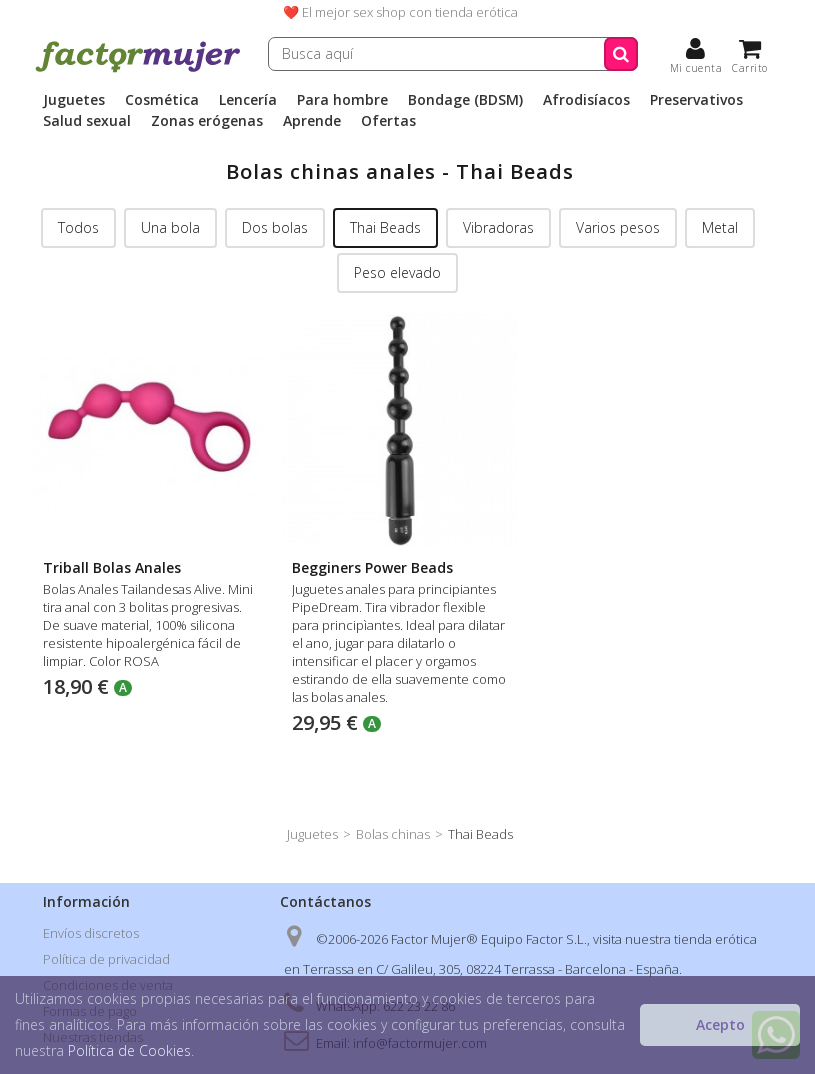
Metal (720, 227)
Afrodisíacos (586, 100)
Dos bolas (275, 227)
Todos (78, 227)
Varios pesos (618, 227)
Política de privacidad (106, 959)
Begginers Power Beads (372, 567)
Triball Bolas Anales (112, 567)
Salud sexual (87, 121)
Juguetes (74, 100)
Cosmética (162, 100)
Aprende (312, 121)
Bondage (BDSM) (465, 100)
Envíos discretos (91, 933)
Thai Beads (385, 227)
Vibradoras (498, 227)
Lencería (248, 100)
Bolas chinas (393, 834)
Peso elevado (397, 272)
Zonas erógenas (207, 121)
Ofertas (388, 121)
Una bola (170, 227)
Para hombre (342, 100)
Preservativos (696, 100)
